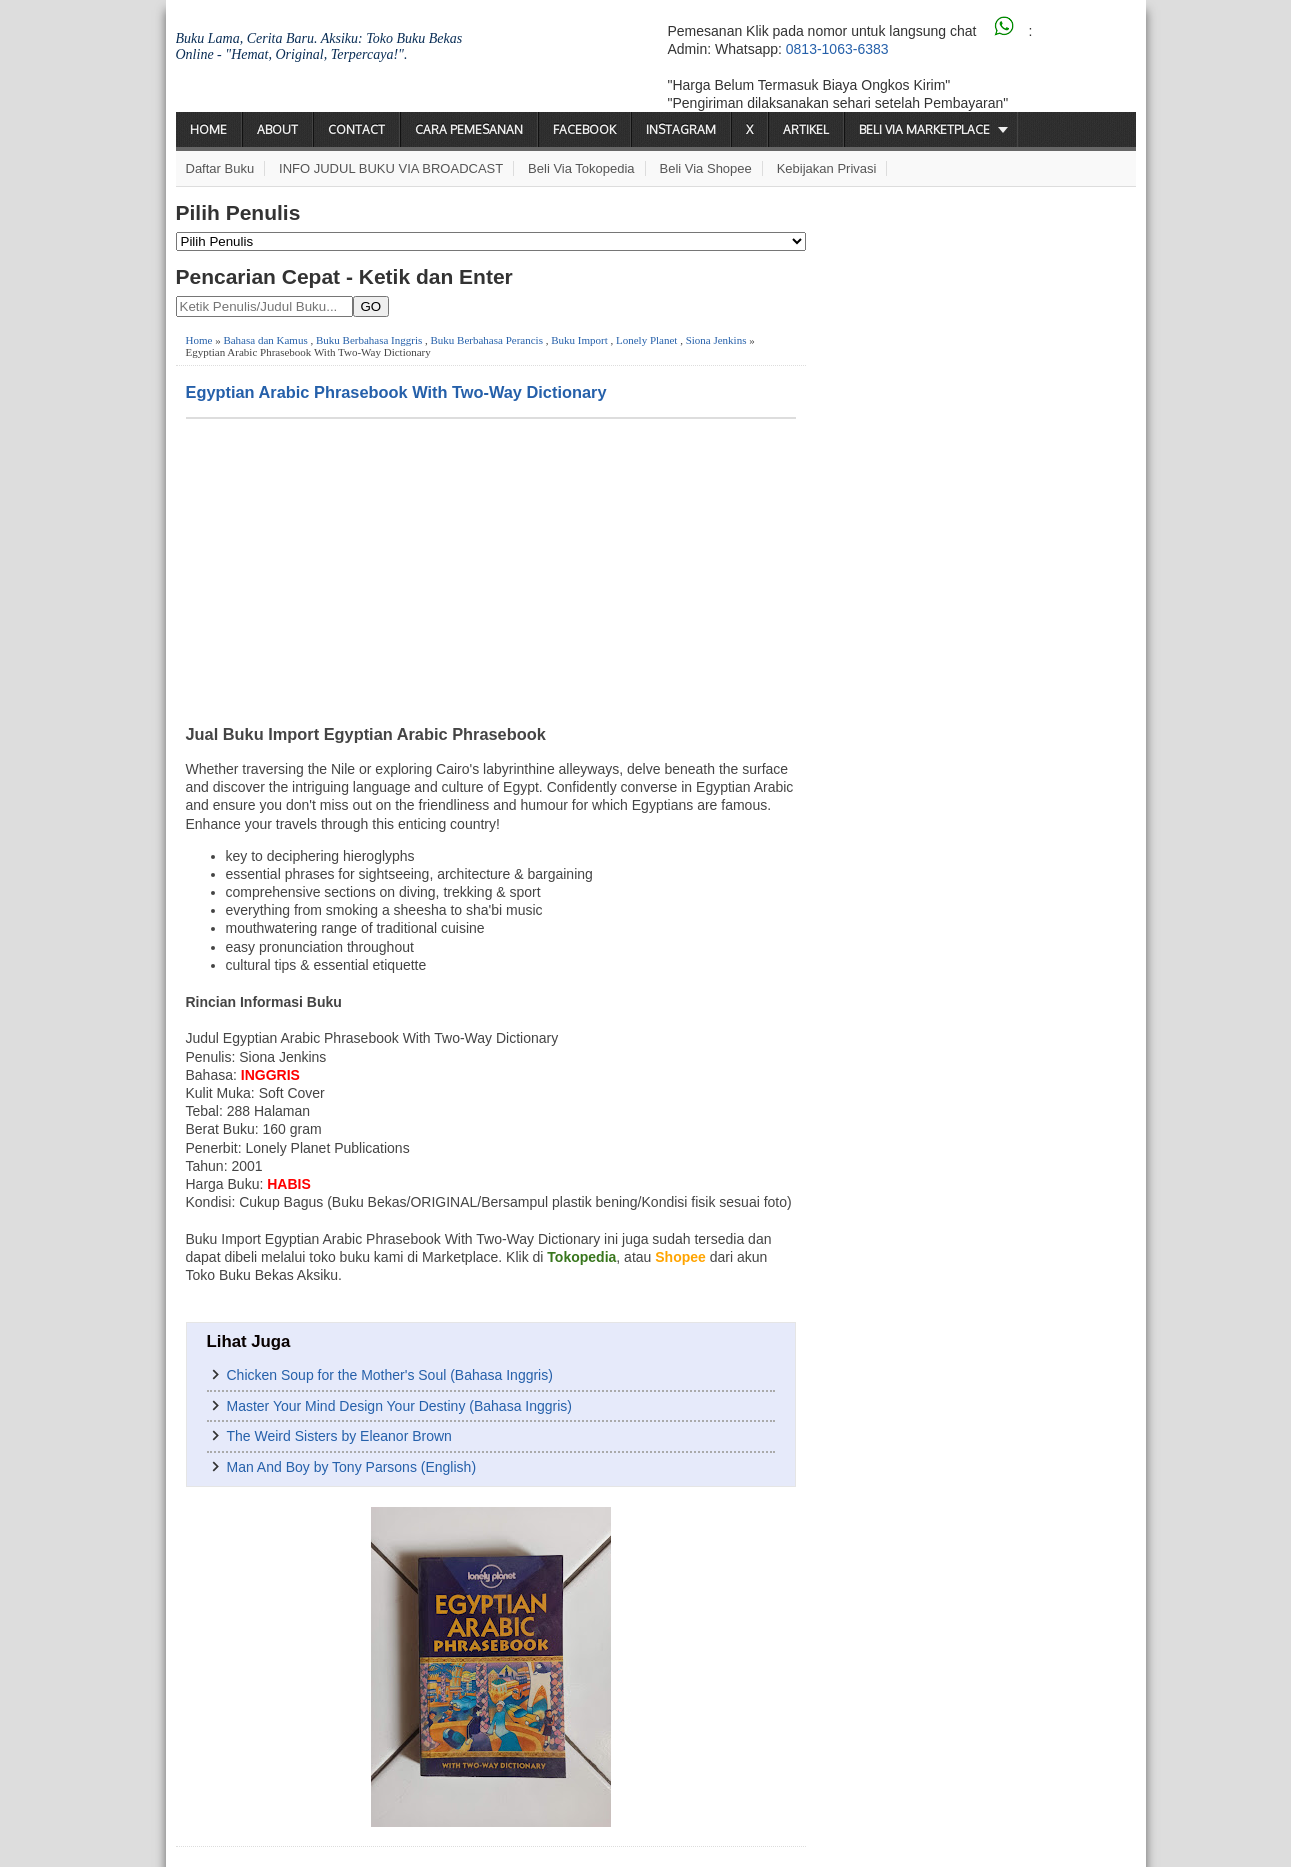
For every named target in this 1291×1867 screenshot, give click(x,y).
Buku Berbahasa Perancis (487, 340)
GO (371, 306)
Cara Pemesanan (469, 129)
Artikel (806, 129)
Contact (356, 129)
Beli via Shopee (706, 168)
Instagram (681, 129)
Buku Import (579, 340)
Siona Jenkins (716, 340)
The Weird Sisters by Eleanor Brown (339, 1436)
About (277, 129)
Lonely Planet (646, 340)
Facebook (584, 129)
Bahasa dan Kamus (265, 340)
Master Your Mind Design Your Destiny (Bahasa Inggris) (400, 1406)
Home (208, 129)
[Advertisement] (491, 569)
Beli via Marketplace (924, 129)
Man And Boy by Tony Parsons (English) (352, 1467)
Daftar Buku (220, 168)
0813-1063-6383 (837, 49)
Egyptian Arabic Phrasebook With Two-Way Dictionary (396, 392)
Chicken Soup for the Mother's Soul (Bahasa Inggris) (390, 1375)
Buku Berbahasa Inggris (369, 340)
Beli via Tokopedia (581, 168)
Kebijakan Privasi (827, 168)
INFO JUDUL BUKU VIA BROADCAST (391, 168)
